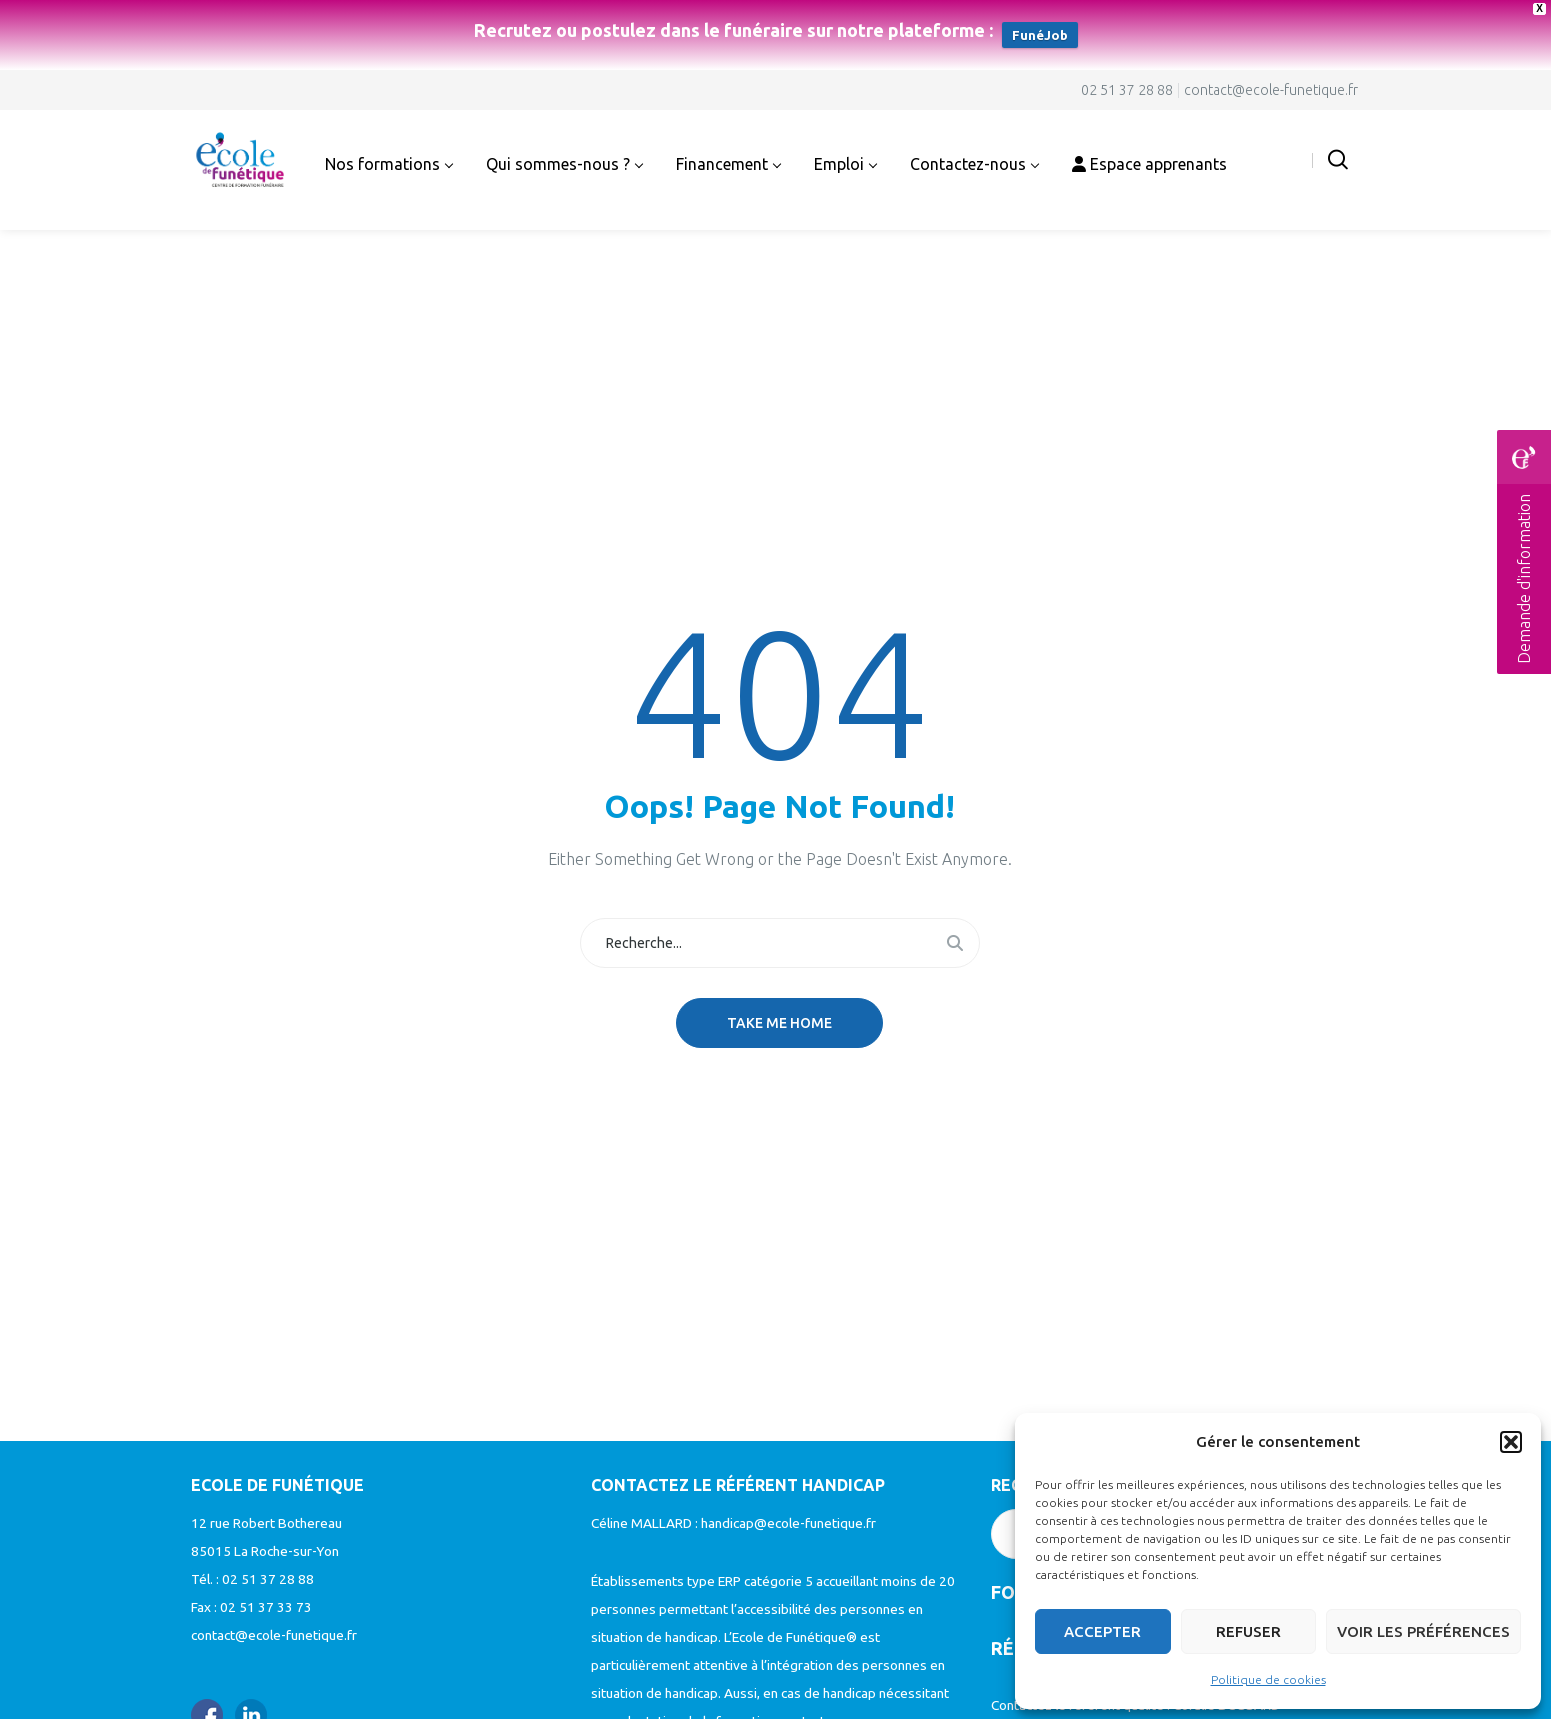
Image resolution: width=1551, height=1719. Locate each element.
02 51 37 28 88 (1127, 90)
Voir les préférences (1423, 1631)
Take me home (779, 1023)
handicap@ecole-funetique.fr (788, 1523)
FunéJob (1040, 35)
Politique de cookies (1268, 1679)
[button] (1511, 1442)
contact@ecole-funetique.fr (1271, 90)
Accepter (1102, 1631)
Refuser (1248, 1631)
